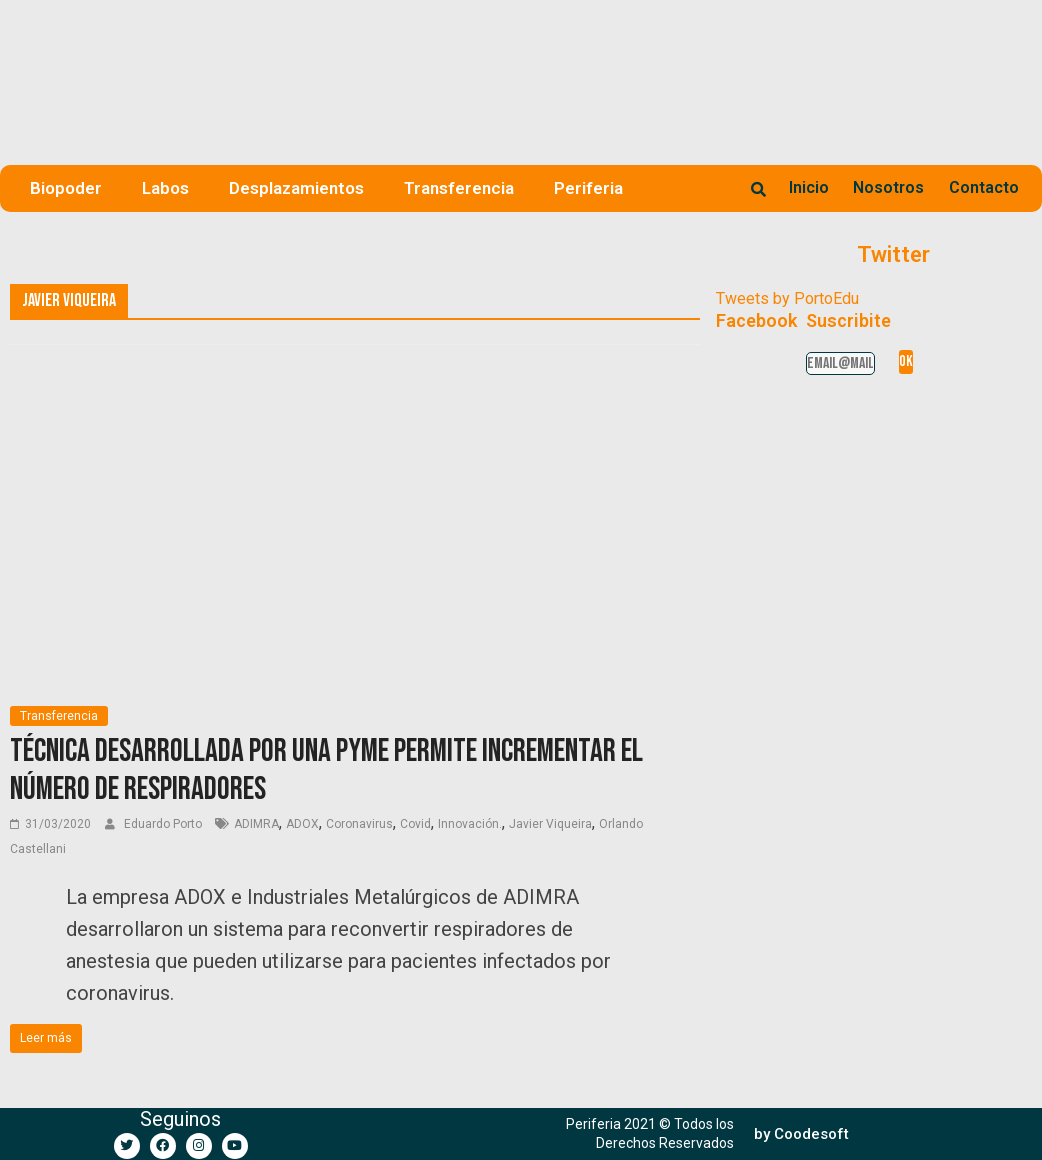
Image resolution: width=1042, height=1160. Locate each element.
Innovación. (470, 824)
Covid (415, 824)
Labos (165, 188)
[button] (801, 1134)
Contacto (984, 187)
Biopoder (66, 188)
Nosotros (888, 187)
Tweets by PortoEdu (787, 298)
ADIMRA (256, 824)
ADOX (302, 824)
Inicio (809, 187)
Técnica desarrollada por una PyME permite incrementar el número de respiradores (326, 770)
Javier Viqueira (550, 824)
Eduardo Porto (164, 824)
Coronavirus (359, 824)
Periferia (588, 188)
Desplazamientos (296, 188)
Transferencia (459, 188)
